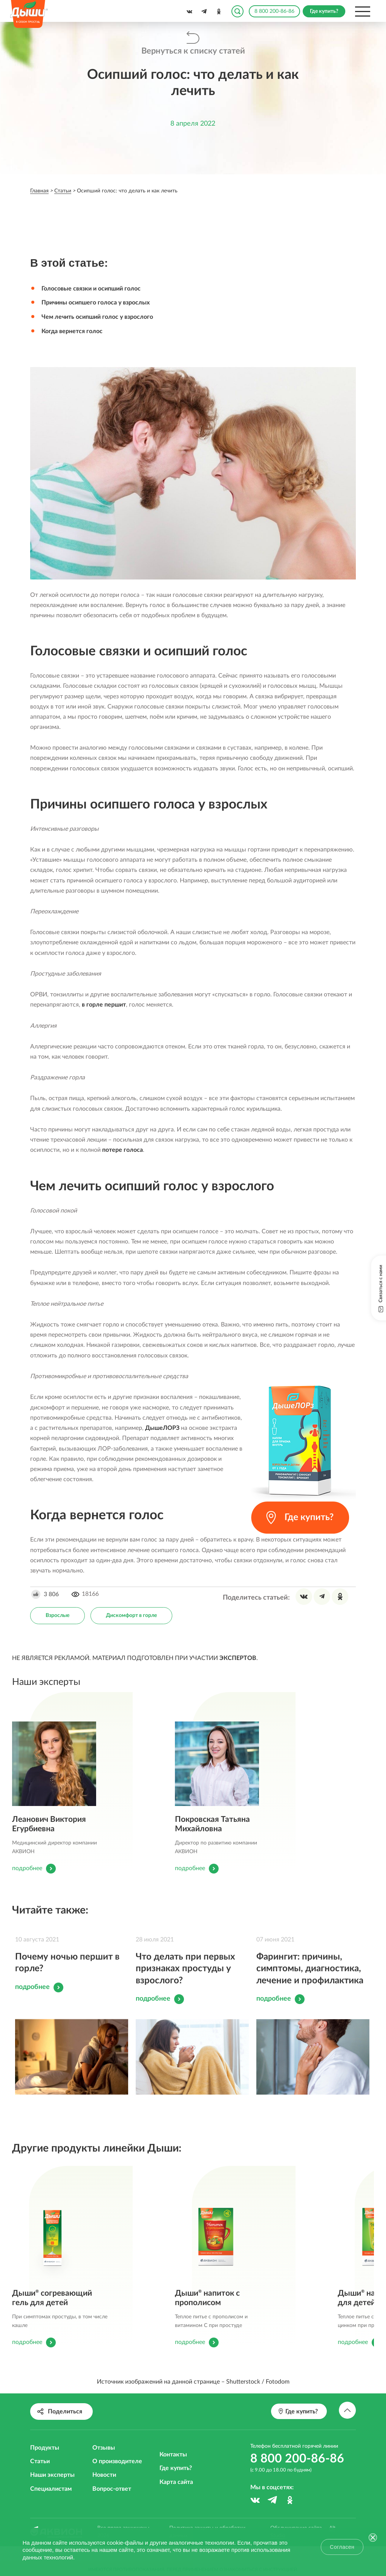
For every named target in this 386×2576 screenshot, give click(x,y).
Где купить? (175, 2483)
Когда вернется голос (72, 330)
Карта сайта (176, 2497)
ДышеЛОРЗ (162, 1427)
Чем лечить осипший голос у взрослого (97, 317)
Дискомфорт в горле (131, 1614)
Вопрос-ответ (111, 2504)
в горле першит (104, 1004)
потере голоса (122, 1149)
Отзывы (103, 2462)
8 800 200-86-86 (274, 11)
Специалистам (51, 2504)
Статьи (40, 2476)
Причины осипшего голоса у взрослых (95, 303)
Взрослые (57, 1614)
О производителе (117, 2476)
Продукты (44, 2462)
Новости (104, 2490)
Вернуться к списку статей (193, 51)
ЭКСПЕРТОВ (237, 1657)
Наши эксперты (52, 2490)
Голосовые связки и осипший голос (91, 289)
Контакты (173, 2469)
